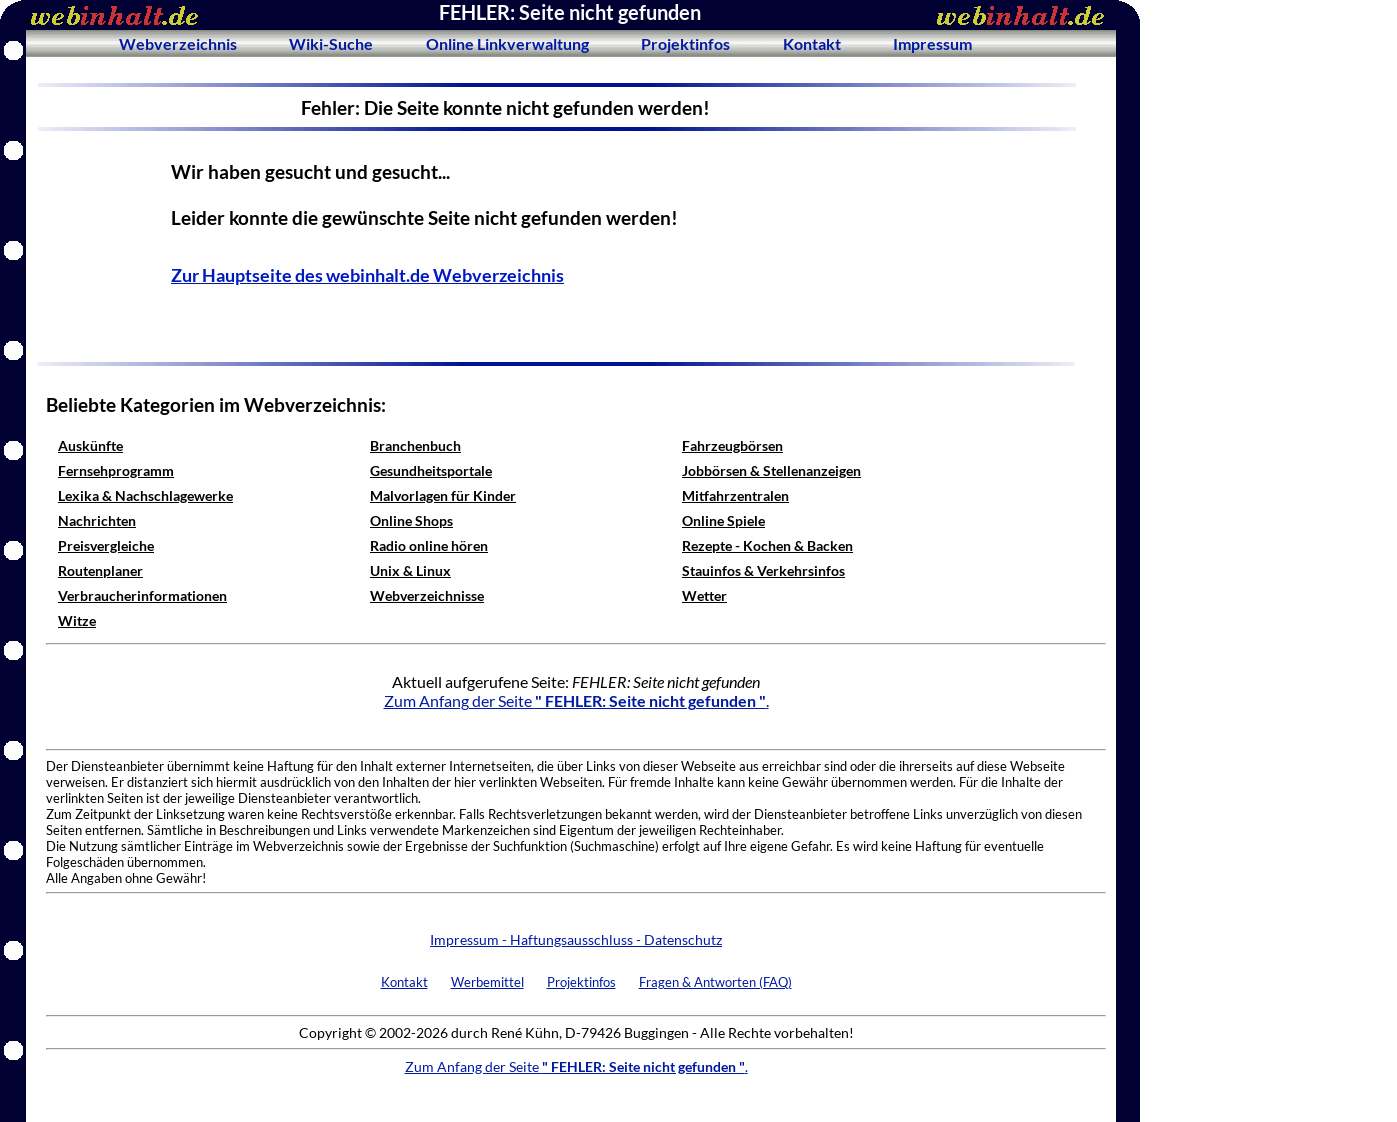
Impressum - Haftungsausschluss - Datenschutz (576, 939)
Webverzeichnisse (427, 595)
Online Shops (411, 520)
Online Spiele (723, 520)
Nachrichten (97, 520)
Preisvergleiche (106, 545)
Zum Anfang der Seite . (576, 700)
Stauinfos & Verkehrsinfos (763, 570)
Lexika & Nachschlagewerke (145, 495)
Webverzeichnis (178, 43)
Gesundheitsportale (431, 470)
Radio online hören (429, 545)
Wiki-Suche (331, 43)
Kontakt (812, 43)
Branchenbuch (415, 445)
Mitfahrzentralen (735, 495)
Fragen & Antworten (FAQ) (715, 982)
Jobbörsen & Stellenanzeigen (771, 470)
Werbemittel (487, 982)
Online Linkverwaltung (507, 43)
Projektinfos (685, 43)
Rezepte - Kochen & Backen (767, 545)
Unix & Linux (410, 570)
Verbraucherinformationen (142, 595)
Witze (77, 620)
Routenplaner (100, 570)
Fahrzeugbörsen (732, 445)
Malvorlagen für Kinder (443, 495)
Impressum (932, 43)
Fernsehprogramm (116, 470)
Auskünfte (90, 445)
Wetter (704, 595)
